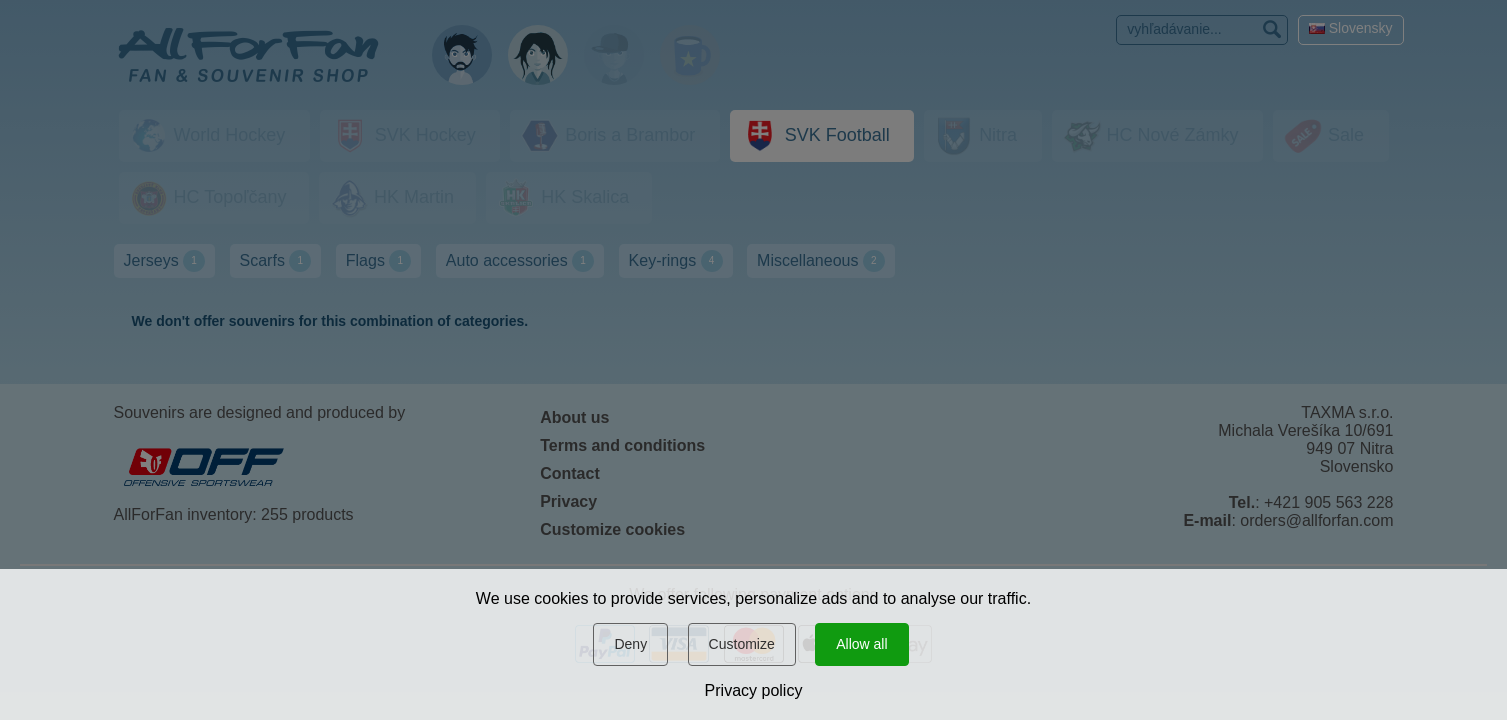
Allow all (861, 644)
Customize (742, 644)
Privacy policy (754, 690)
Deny (630, 644)
